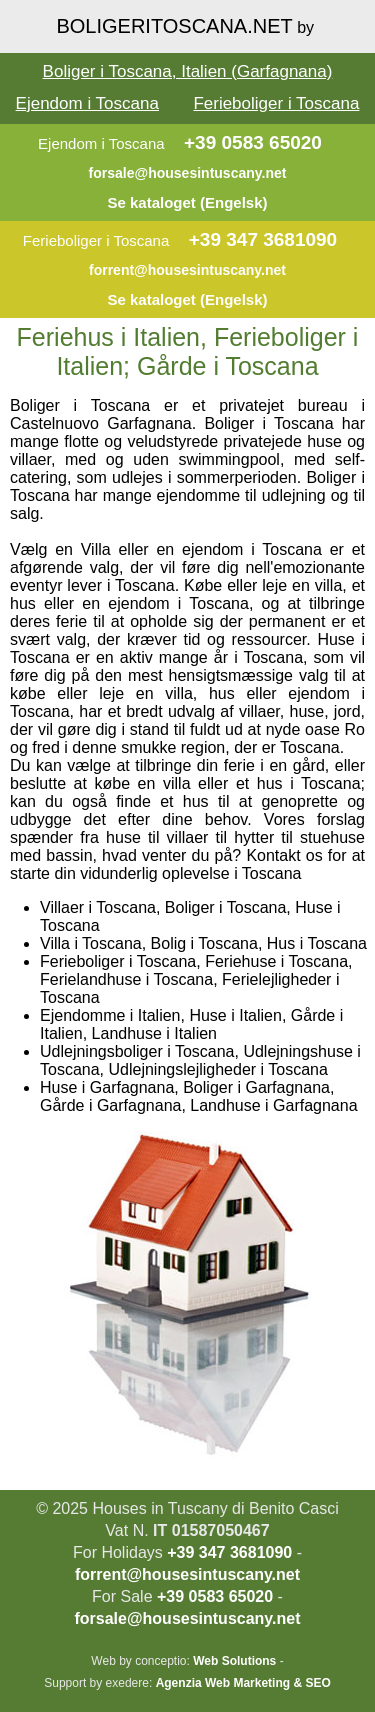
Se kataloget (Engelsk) (187, 202)
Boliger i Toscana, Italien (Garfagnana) (188, 71)
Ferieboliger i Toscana (276, 103)
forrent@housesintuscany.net (187, 270)
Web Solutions (234, 1661)
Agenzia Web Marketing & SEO (243, 1683)
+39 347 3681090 (263, 239)
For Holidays (118, 1552)
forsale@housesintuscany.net (188, 173)
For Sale (122, 1596)
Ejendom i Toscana (87, 103)
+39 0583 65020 (253, 142)
